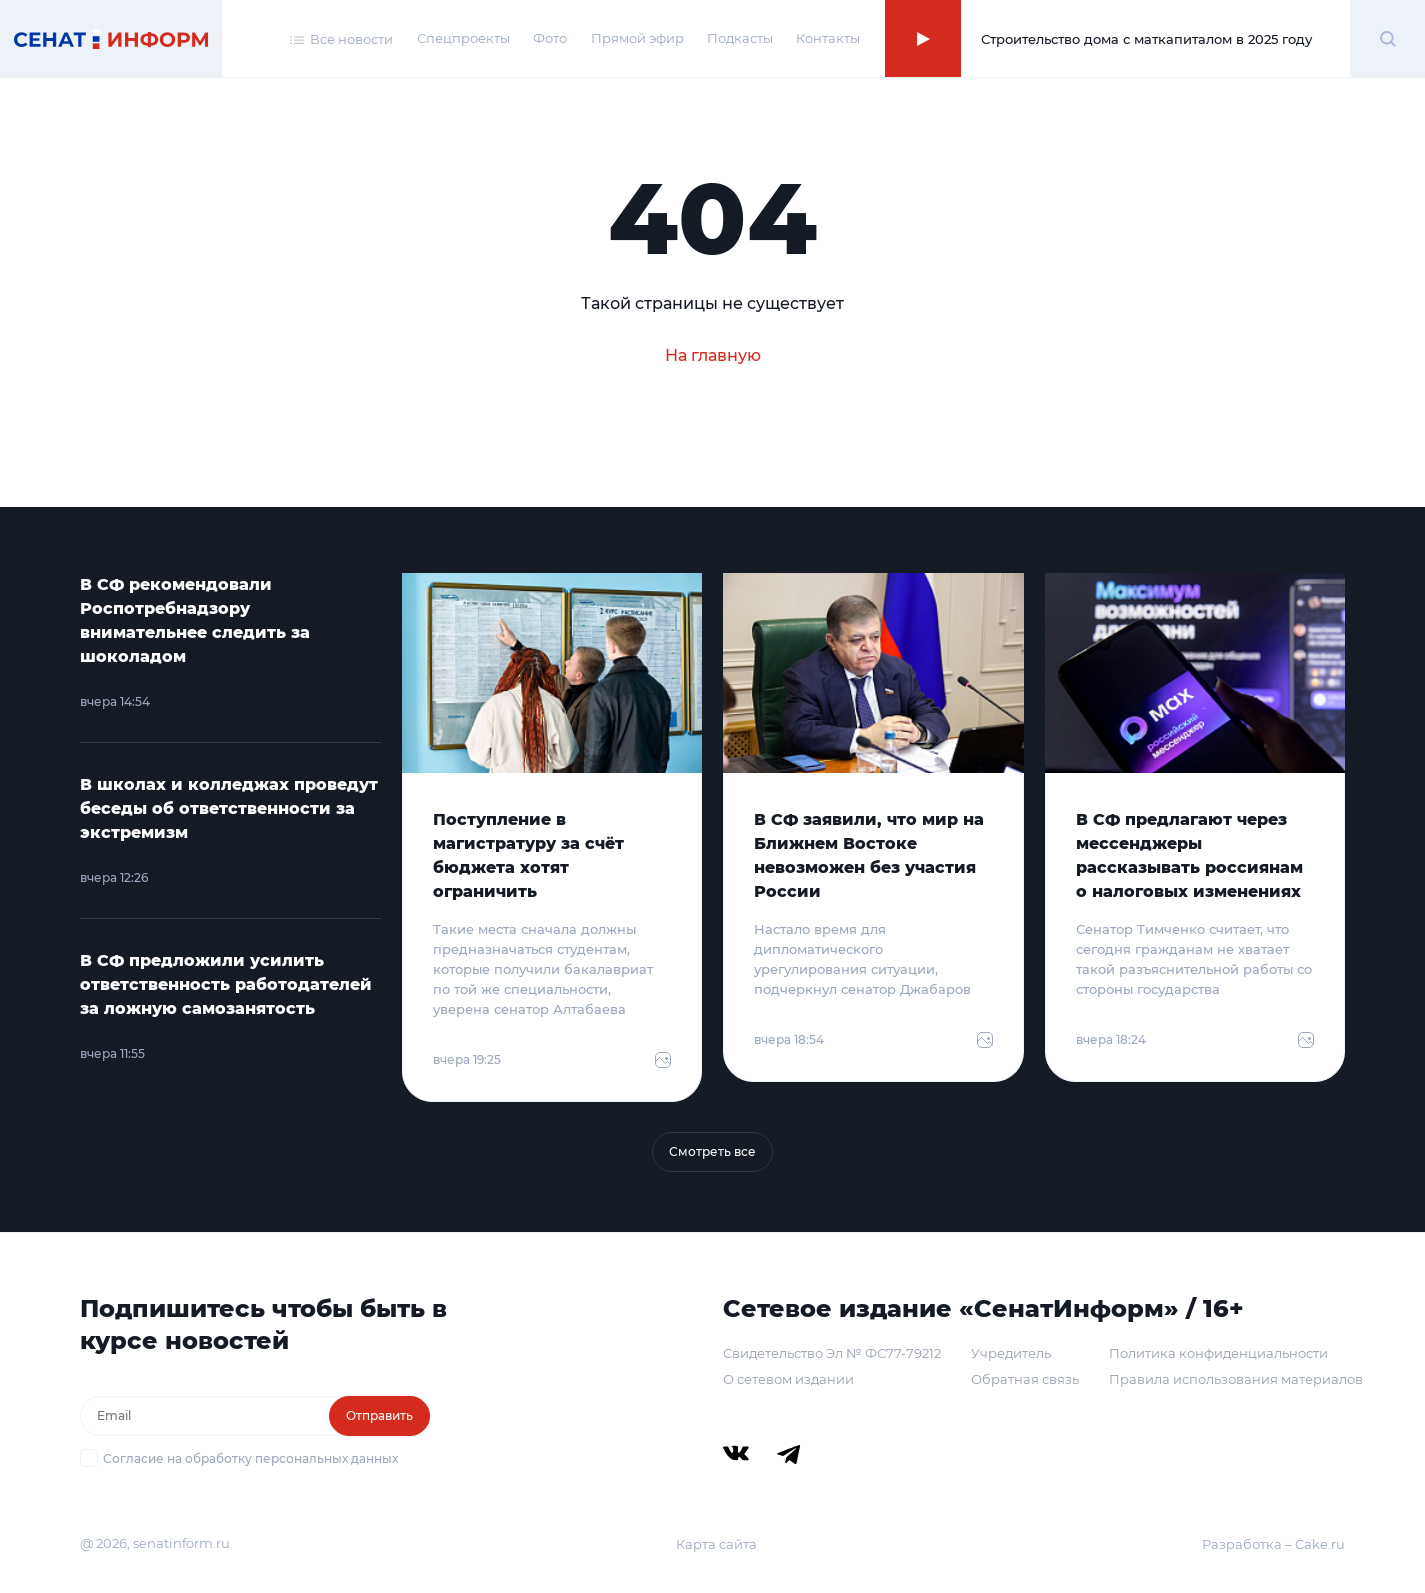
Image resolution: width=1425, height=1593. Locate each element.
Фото (550, 38)
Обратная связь (1025, 1379)
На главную (713, 355)
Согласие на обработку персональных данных (250, 1458)
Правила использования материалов (1236, 1379)
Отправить (379, 1415)
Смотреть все (712, 1151)
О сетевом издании (788, 1379)
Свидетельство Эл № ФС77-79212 (832, 1353)
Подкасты (740, 38)
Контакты (828, 38)
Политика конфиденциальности (1218, 1353)
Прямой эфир (637, 38)
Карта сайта (716, 1544)
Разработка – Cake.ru (1273, 1544)
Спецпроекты (463, 38)
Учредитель (1011, 1353)
